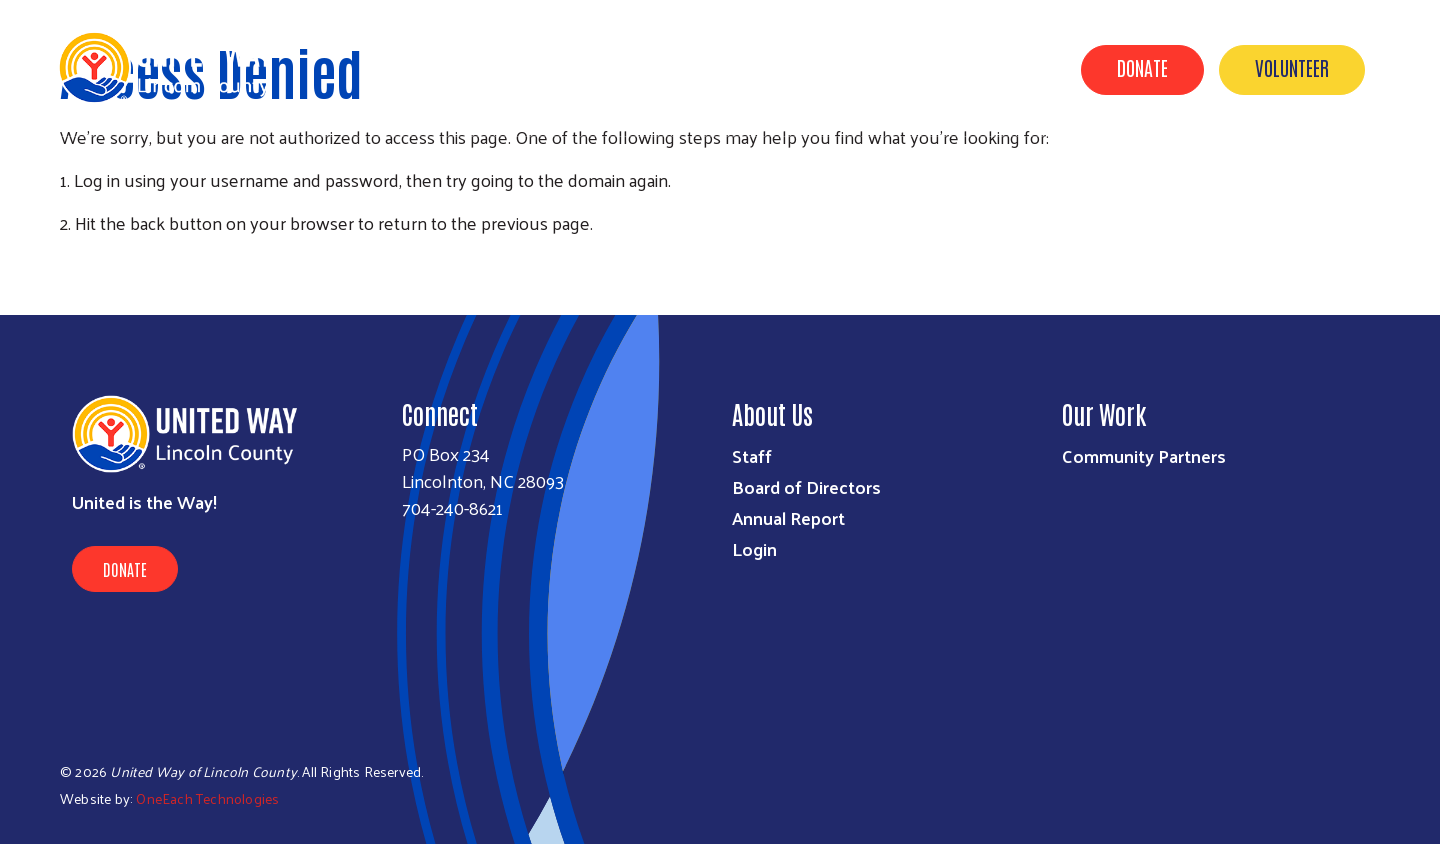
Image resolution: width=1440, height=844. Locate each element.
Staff (752, 455)
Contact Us (995, 68)
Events (892, 68)
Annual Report (788, 517)
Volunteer (1292, 67)
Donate (1142, 67)
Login (754, 548)
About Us (548, 68)
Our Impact (660, 68)
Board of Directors (806, 486)
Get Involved (784, 68)
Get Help (448, 68)
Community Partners (1144, 455)
